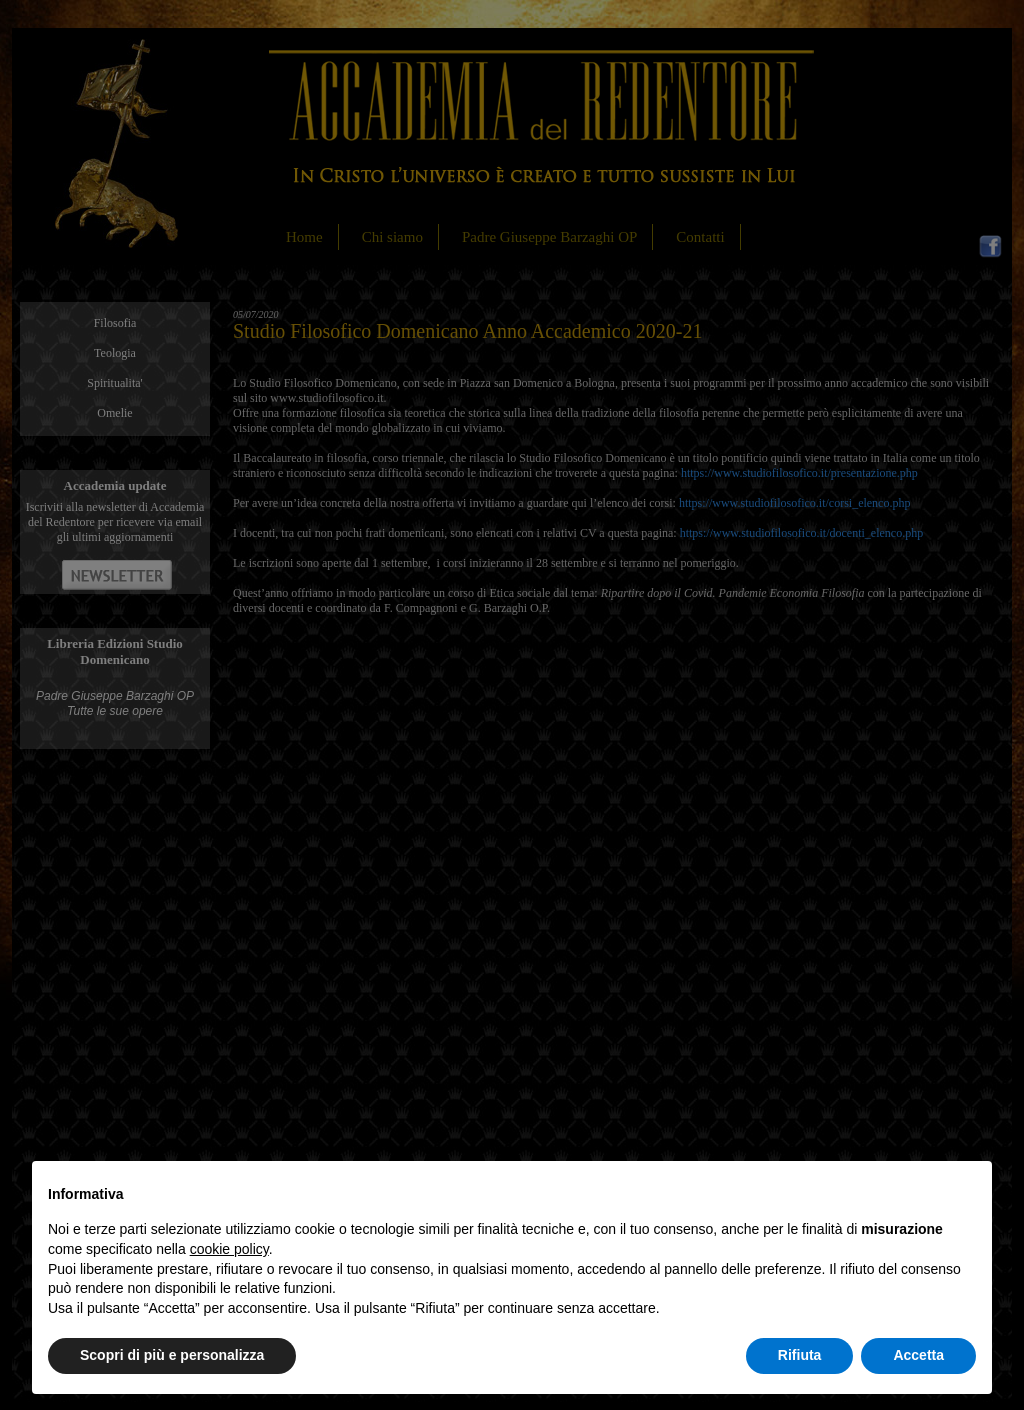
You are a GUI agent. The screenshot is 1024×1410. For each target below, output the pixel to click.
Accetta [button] (918, 1355)
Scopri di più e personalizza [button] (172, 1355)
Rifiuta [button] (800, 1355)
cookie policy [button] (229, 1249)
